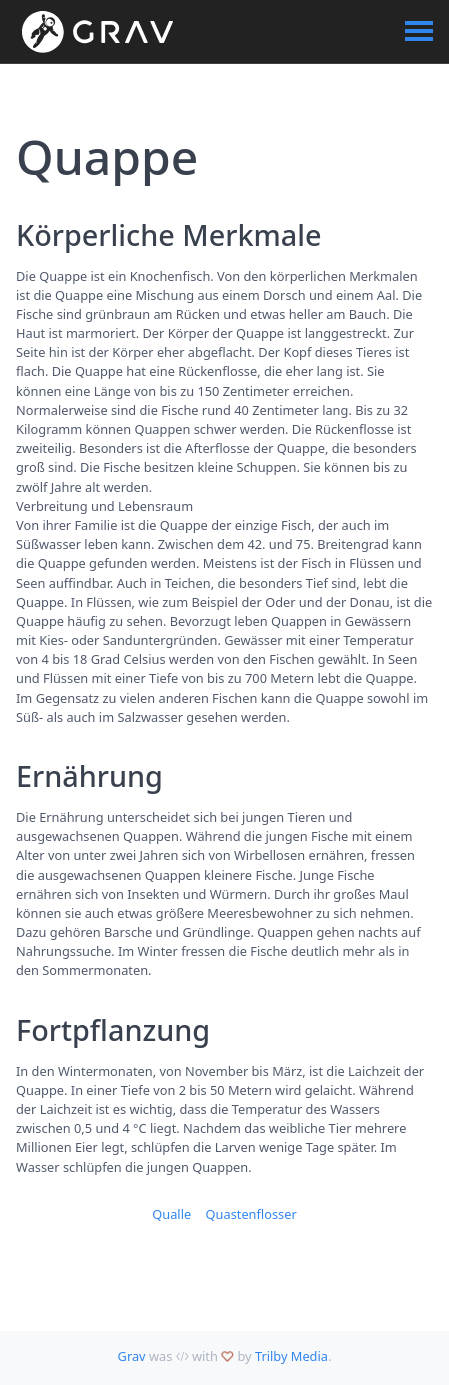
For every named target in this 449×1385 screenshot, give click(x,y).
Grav (132, 1356)
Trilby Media (291, 1356)
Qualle (171, 1214)
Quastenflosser (251, 1214)
